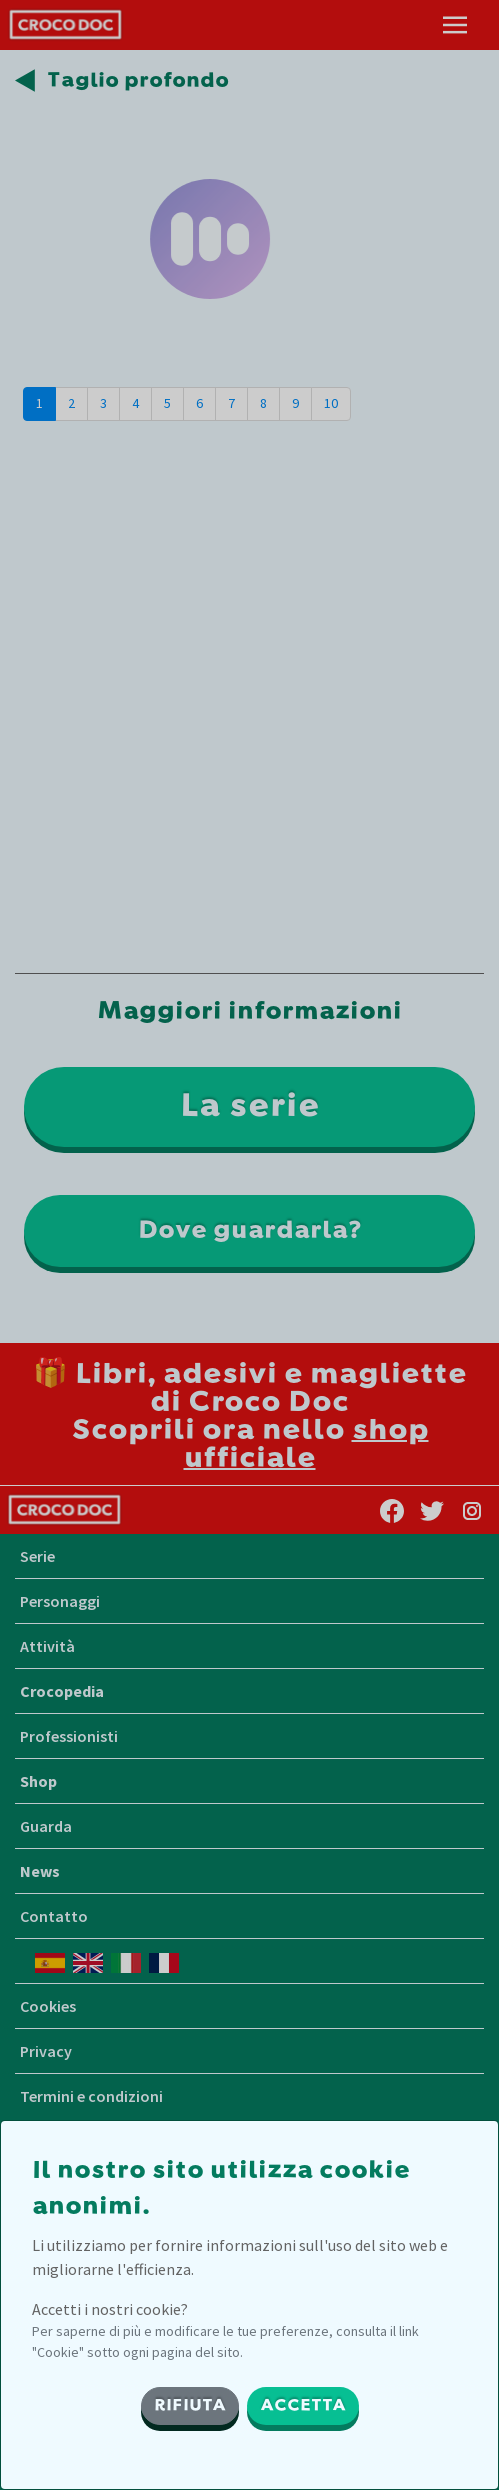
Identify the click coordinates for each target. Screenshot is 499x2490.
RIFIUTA (190, 2406)
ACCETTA (303, 2406)
